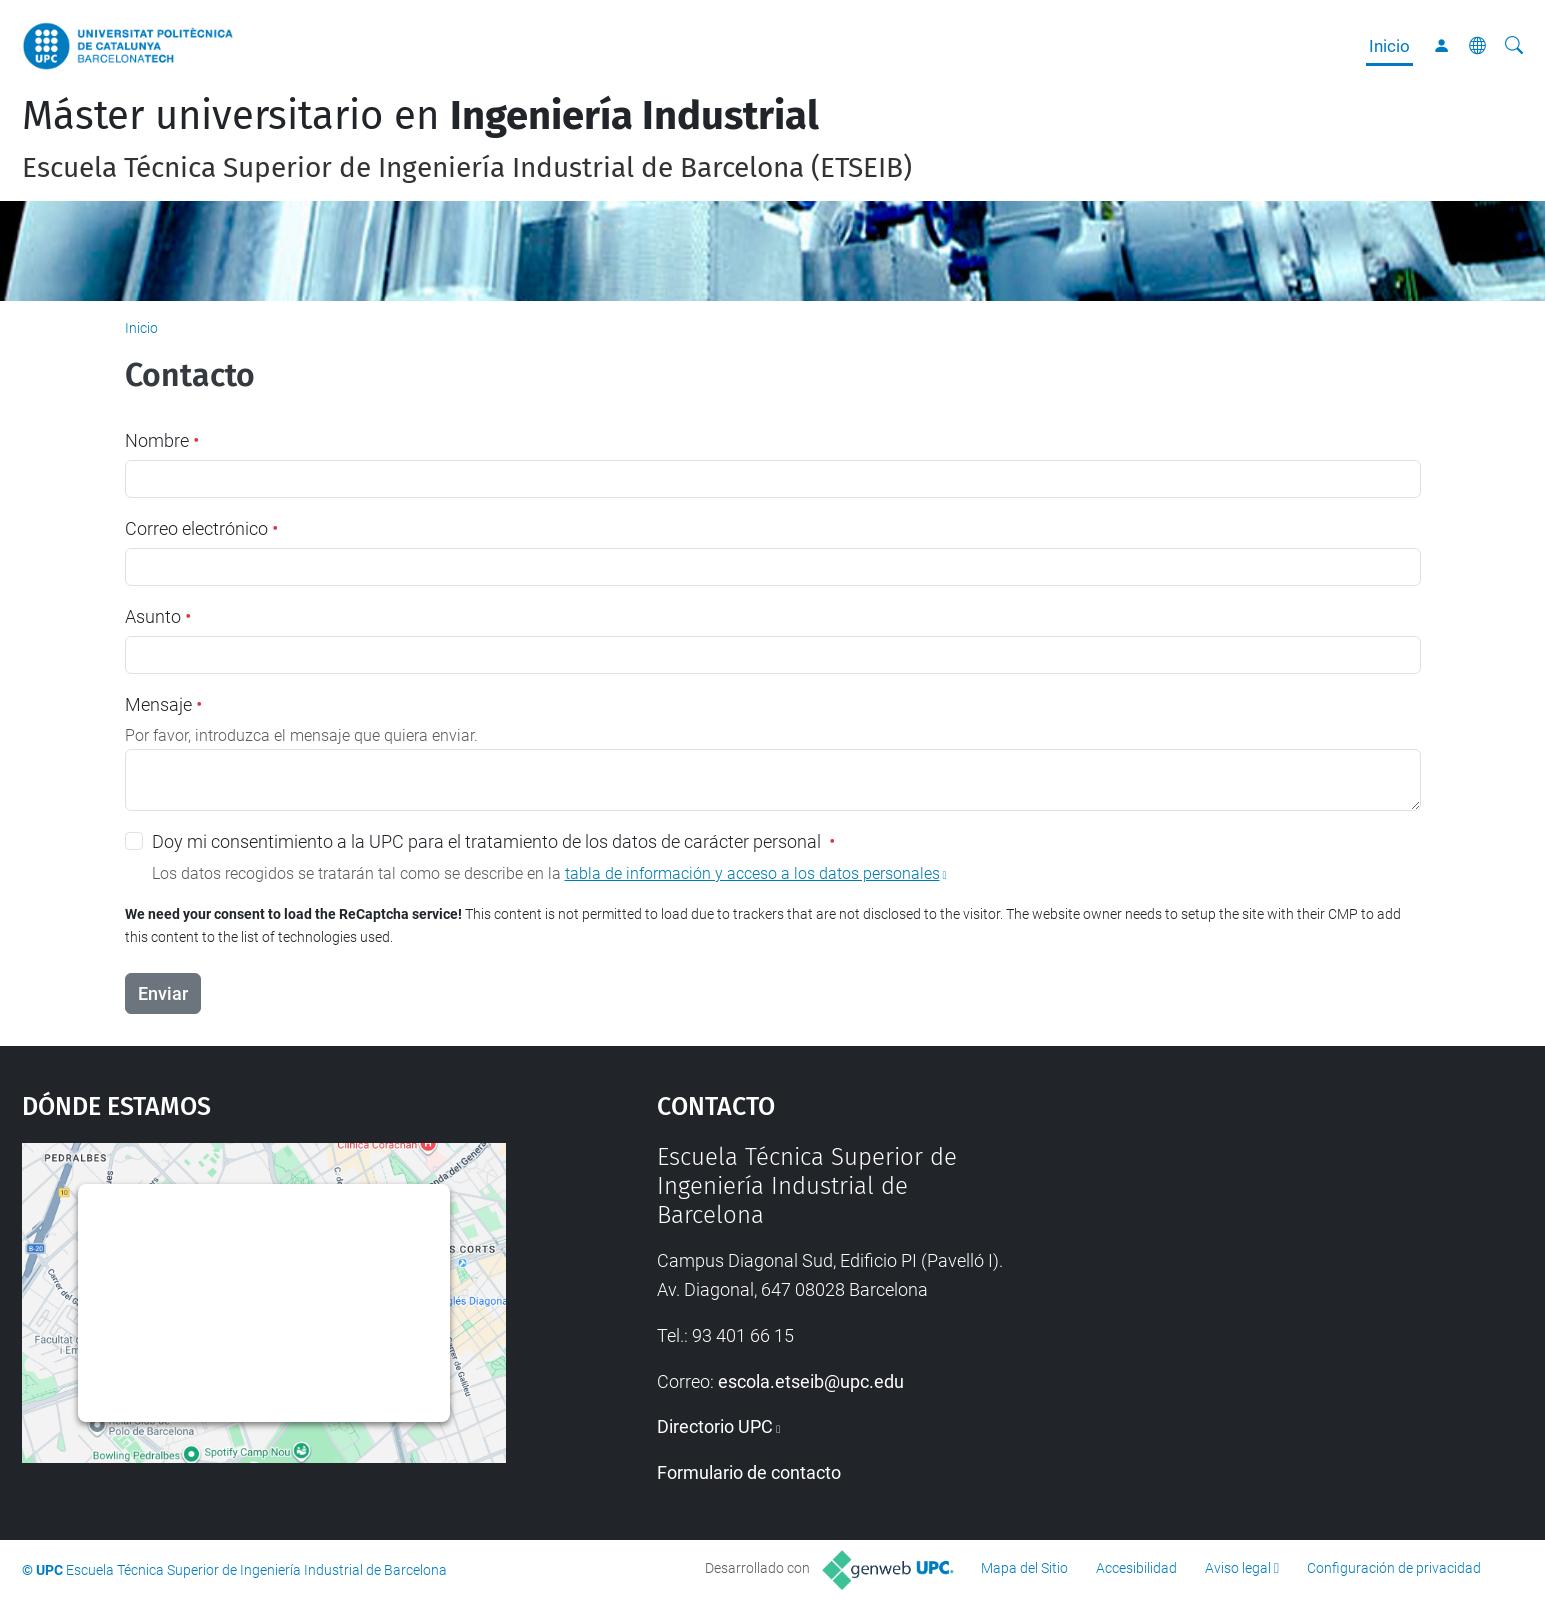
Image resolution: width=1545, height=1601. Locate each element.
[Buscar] (1514, 46)
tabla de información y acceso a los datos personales (752, 873)
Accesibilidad (1136, 1568)
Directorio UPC (715, 1426)
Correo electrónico (201, 528)
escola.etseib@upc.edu (811, 1381)
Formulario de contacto (749, 1472)
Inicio (1389, 46)
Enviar (163, 993)
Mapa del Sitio (1024, 1568)
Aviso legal (1238, 1568)
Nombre (162, 440)
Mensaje (163, 704)
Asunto (158, 616)
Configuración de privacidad (1394, 1568)
